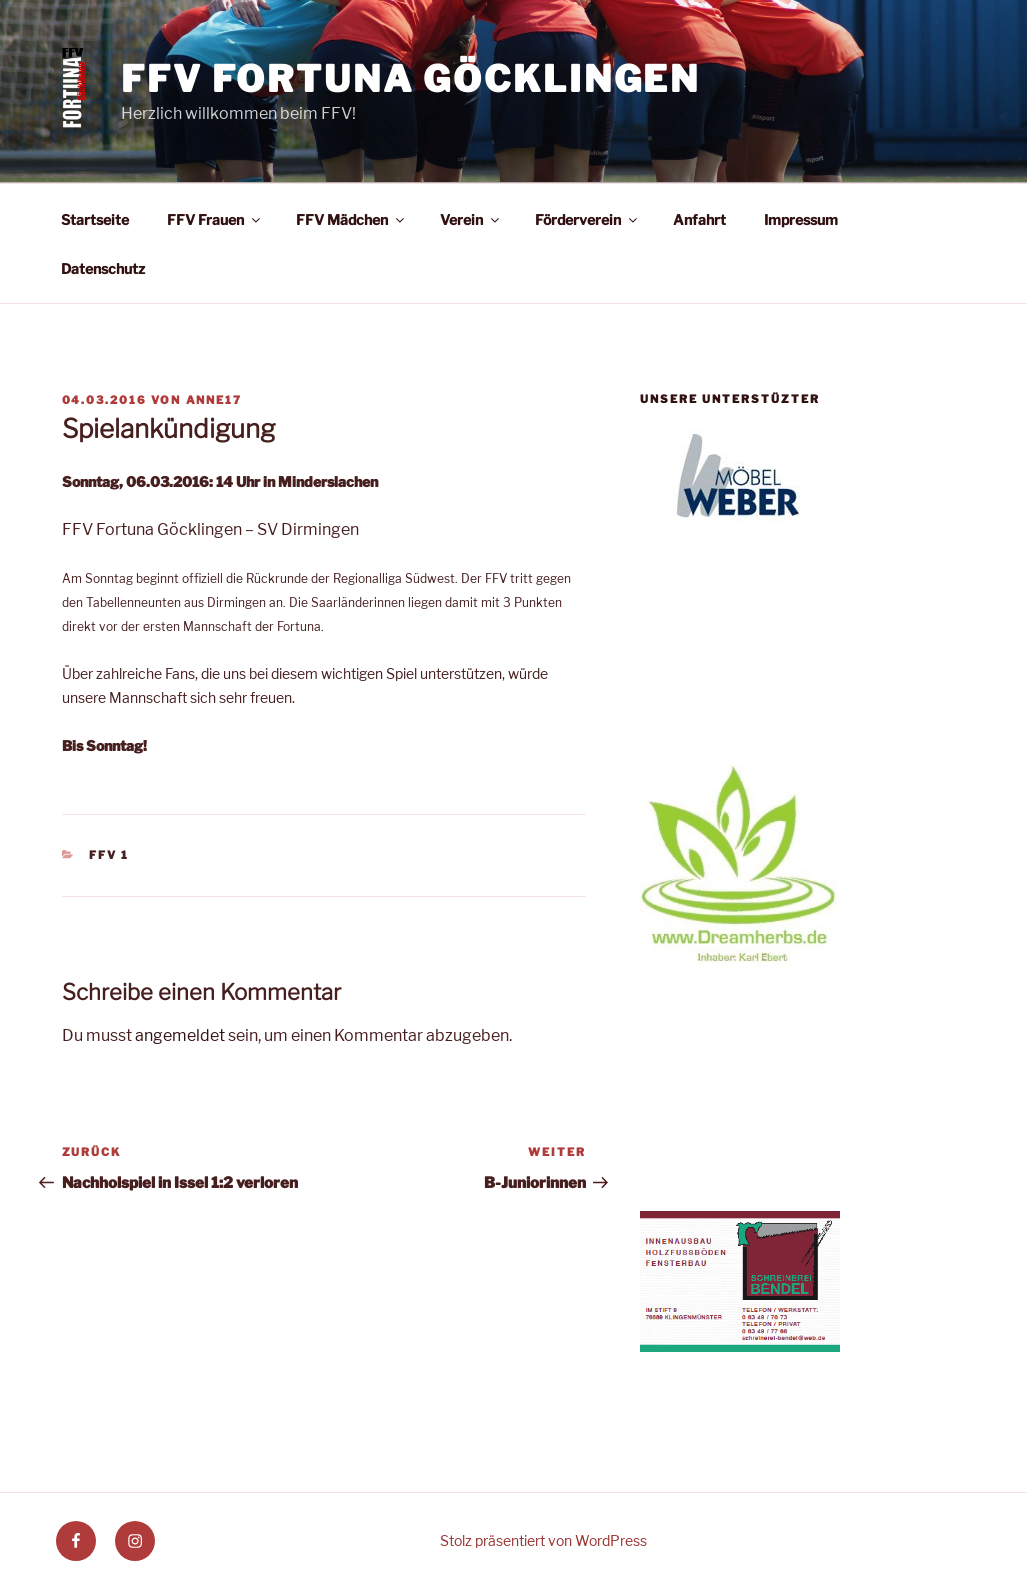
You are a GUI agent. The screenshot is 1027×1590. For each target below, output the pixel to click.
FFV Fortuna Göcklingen (410, 79)
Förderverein (587, 219)
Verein (471, 219)
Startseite (95, 219)
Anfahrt (699, 219)
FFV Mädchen (351, 219)
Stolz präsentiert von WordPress (543, 1540)
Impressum (801, 219)
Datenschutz (103, 268)
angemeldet (180, 1035)
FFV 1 (109, 855)
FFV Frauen (215, 219)
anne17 (214, 400)
